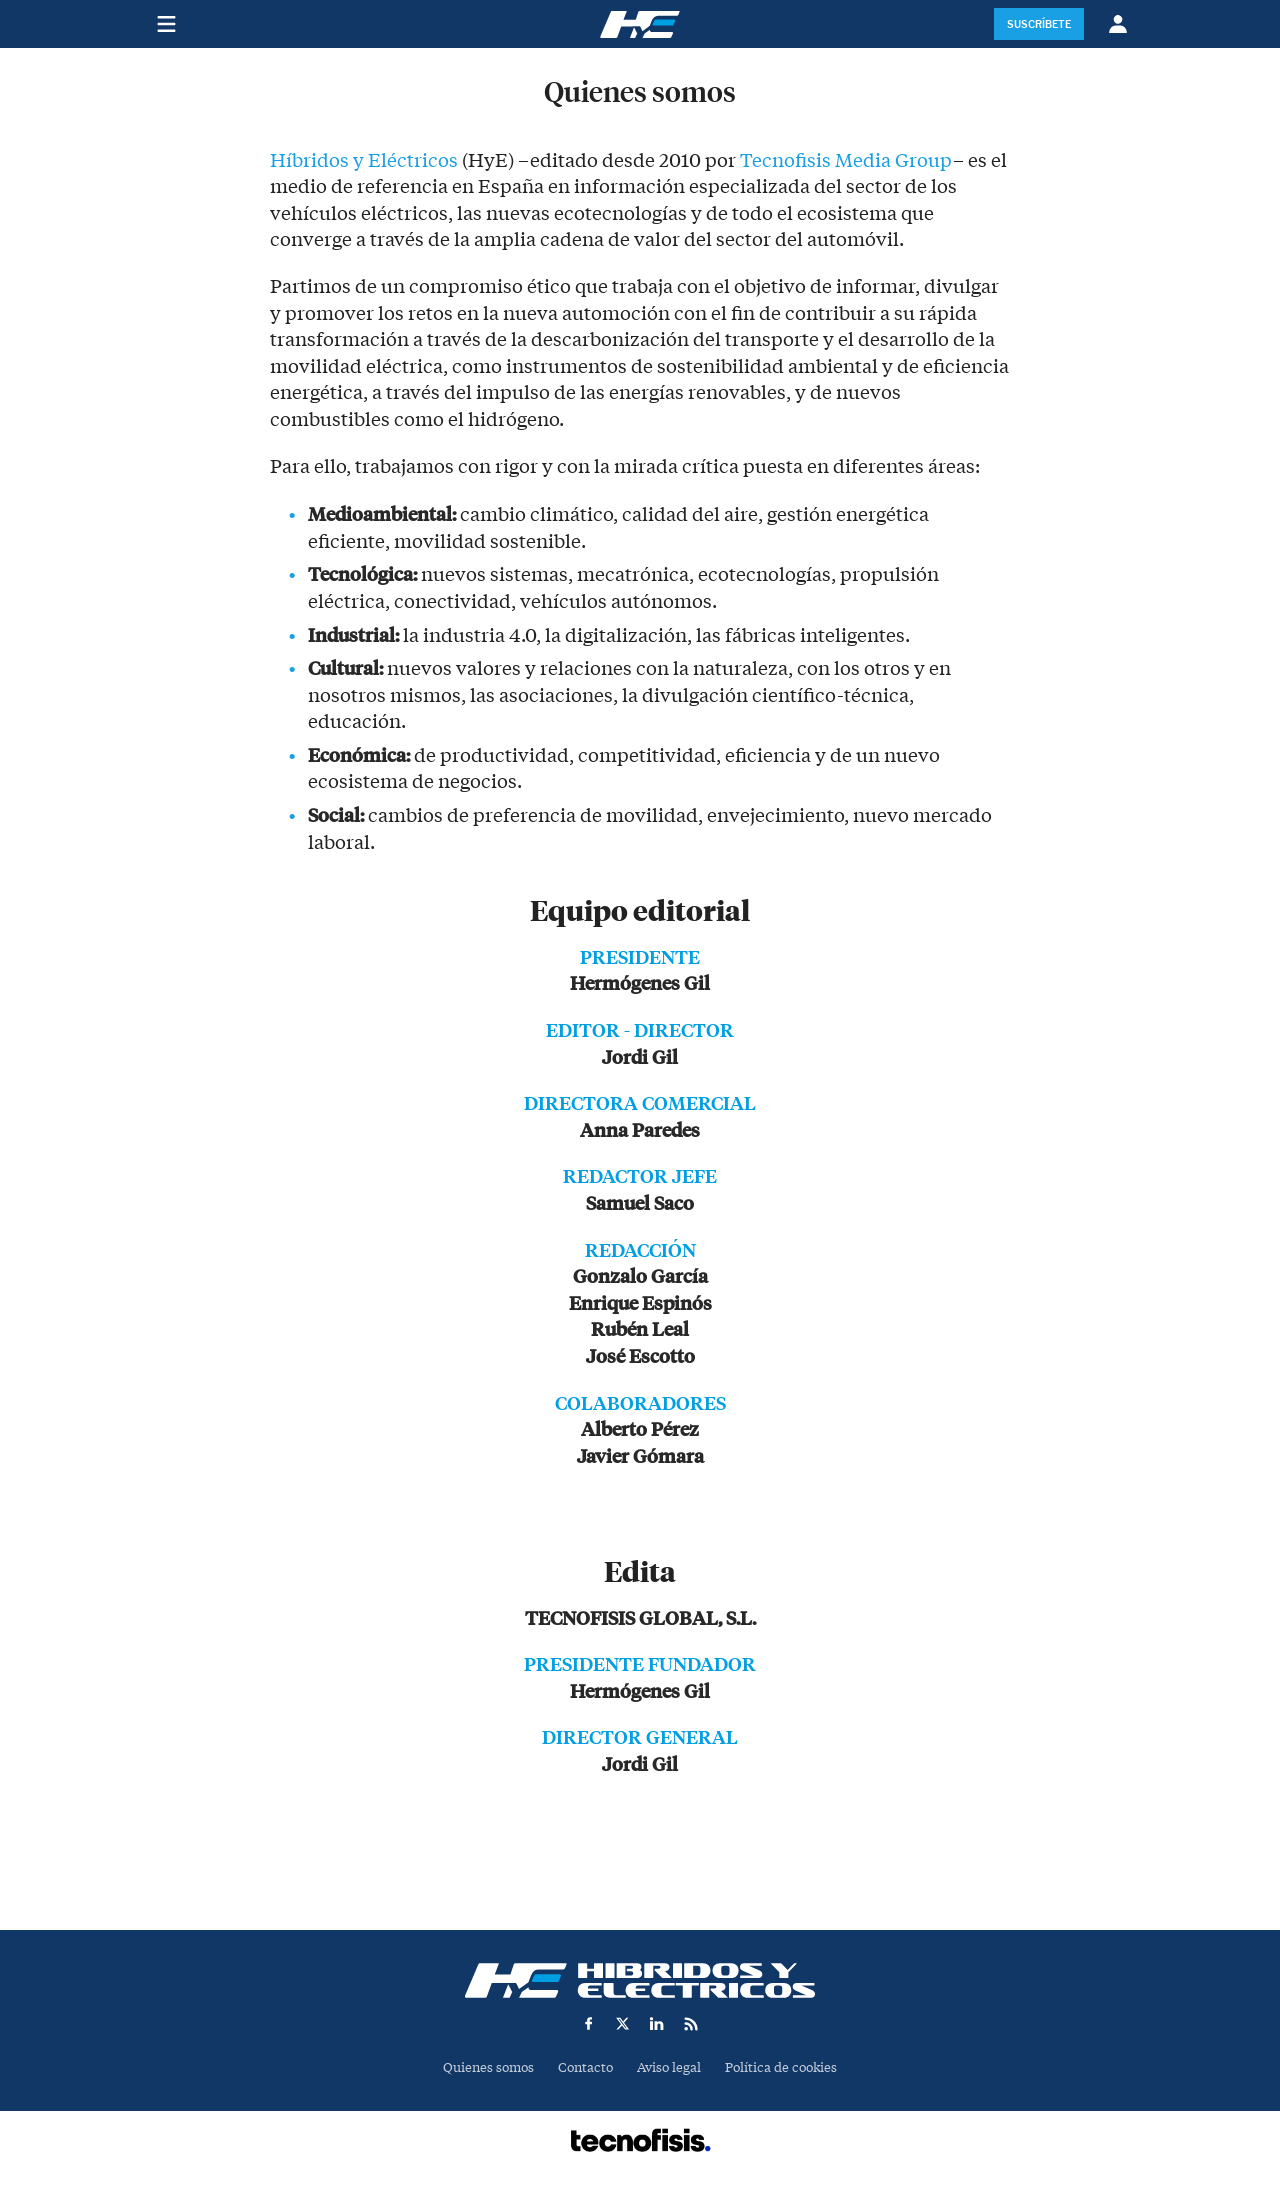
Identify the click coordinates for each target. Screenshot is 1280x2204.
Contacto (585, 2067)
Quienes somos (488, 2067)
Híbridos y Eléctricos (364, 161)
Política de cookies (781, 2067)
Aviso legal (669, 2067)
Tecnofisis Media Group (846, 161)
